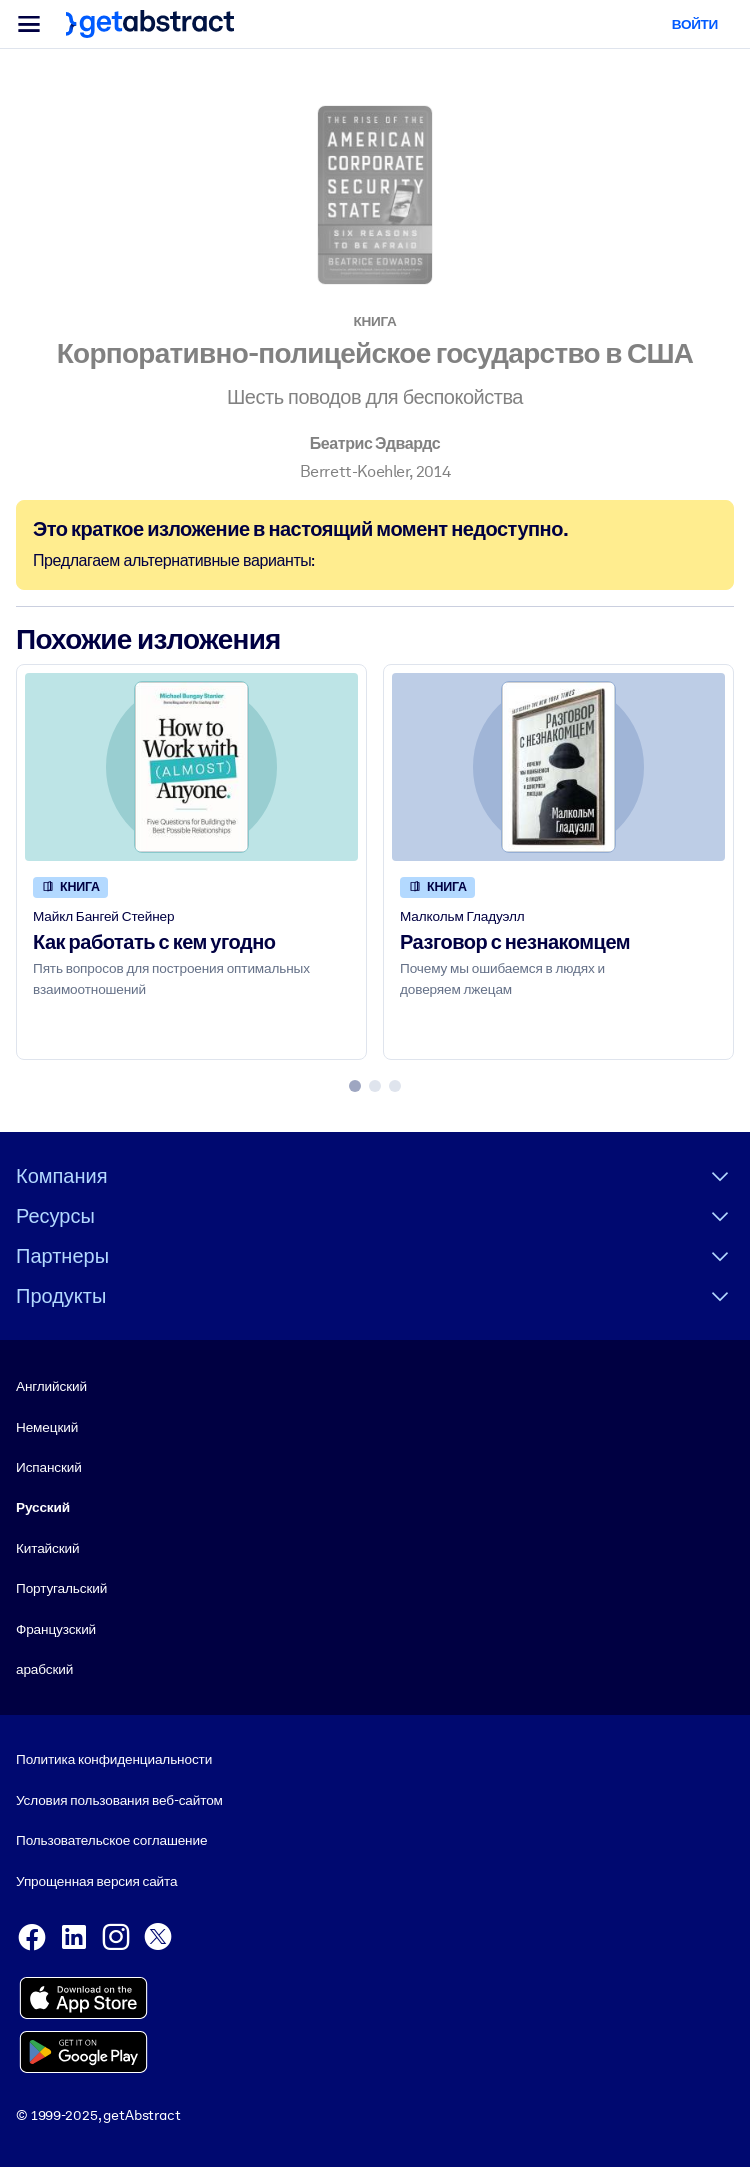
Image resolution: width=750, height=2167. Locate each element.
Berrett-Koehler (354, 471)
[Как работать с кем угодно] (191, 766)
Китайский (47, 1548)
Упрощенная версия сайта (96, 1881)
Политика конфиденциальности (114, 1759)
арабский (44, 1669)
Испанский (49, 1467)
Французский (56, 1629)
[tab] (355, 1086)
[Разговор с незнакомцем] (558, 766)
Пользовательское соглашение (111, 1840)
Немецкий (47, 1427)
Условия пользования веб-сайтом (119, 1800)
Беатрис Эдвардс (375, 443)
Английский (51, 1386)
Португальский (61, 1588)
